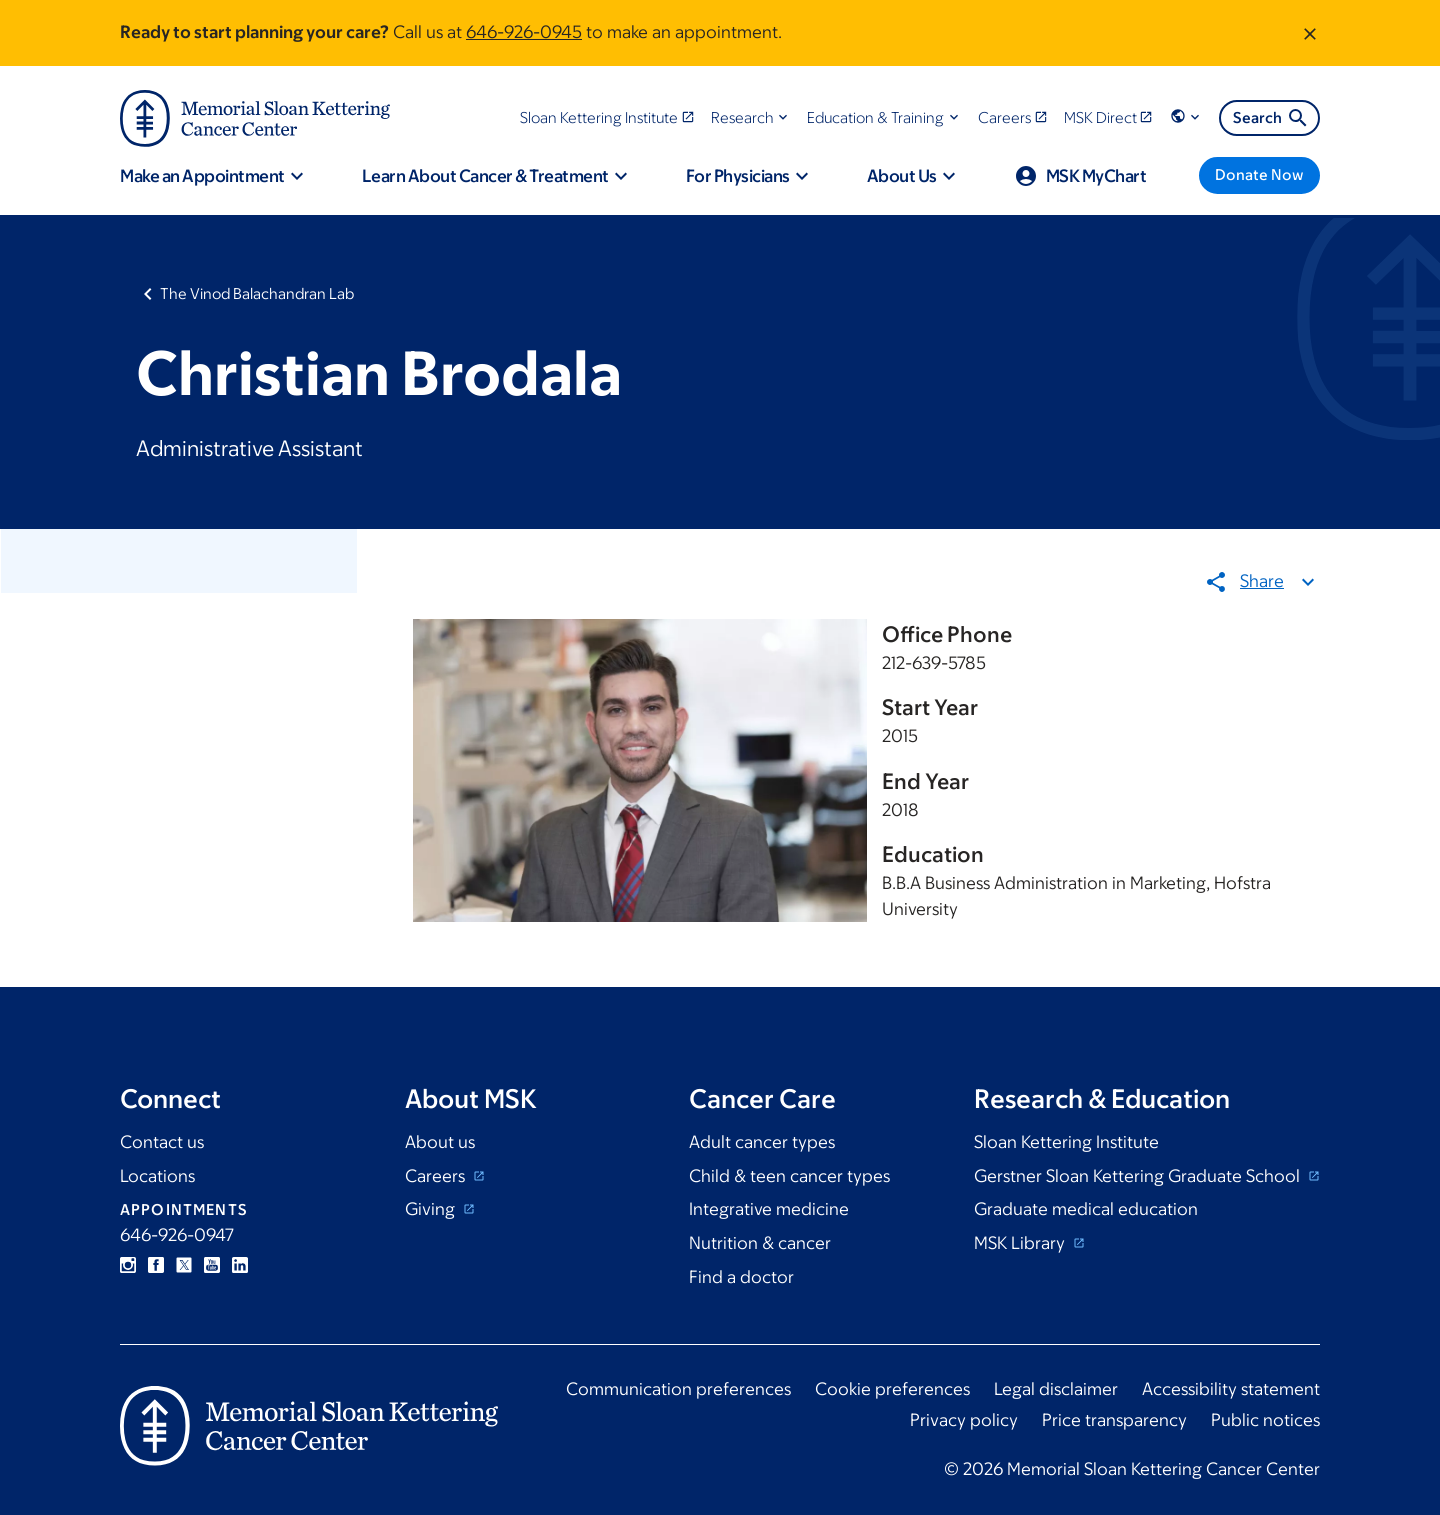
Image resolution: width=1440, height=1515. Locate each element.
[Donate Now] (1259, 175)
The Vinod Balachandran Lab (257, 293)
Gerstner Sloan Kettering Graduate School (1139, 1176)
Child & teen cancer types (789, 1176)
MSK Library (1021, 1243)
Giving (432, 1209)
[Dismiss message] (1310, 33)
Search (1271, 118)
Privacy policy (964, 1420)
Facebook (156, 1265)
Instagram (128, 1265)
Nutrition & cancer (760, 1243)
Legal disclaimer (1056, 1389)
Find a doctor (741, 1277)
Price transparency (1114, 1420)
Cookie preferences (892, 1389)
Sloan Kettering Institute (1066, 1142)
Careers (437, 1176)
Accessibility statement (1231, 1389)
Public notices (1265, 1420)
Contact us (162, 1142)
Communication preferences (678, 1389)
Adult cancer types (762, 1142)
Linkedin (240, 1265)
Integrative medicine (769, 1209)
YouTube (212, 1265)
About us (440, 1142)
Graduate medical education (1086, 1209)
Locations (157, 1176)
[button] (751, 117)
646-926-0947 (177, 1235)
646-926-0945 (524, 32)
